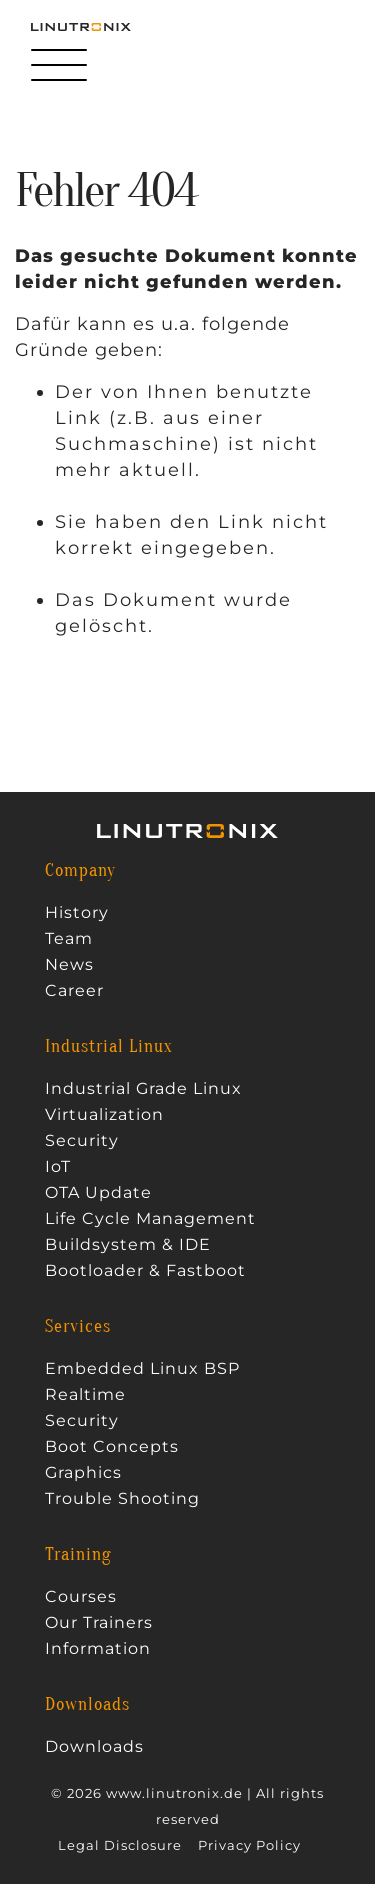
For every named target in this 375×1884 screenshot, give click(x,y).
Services (78, 1327)
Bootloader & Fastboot (145, 1271)
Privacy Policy (249, 1845)
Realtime (85, 1395)
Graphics (83, 1473)
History (77, 913)
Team (69, 939)
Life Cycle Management (150, 1219)
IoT (58, 1167)
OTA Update (98, 1193)
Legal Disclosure (120, 1845)
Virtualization (104, 1115)
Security (82, 1141)
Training (78, 1555)
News (69, 965)
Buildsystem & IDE (128, 1245)
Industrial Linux (109, 1047)
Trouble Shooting (122, 1499)
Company (80, 871)
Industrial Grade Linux (143, 1089)
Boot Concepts (112, 1447)
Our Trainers (99, 1623)
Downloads (87, 1705)
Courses (81, 1597)
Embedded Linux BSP (142, 1369)
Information (98, 1649)
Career (74, 991)
